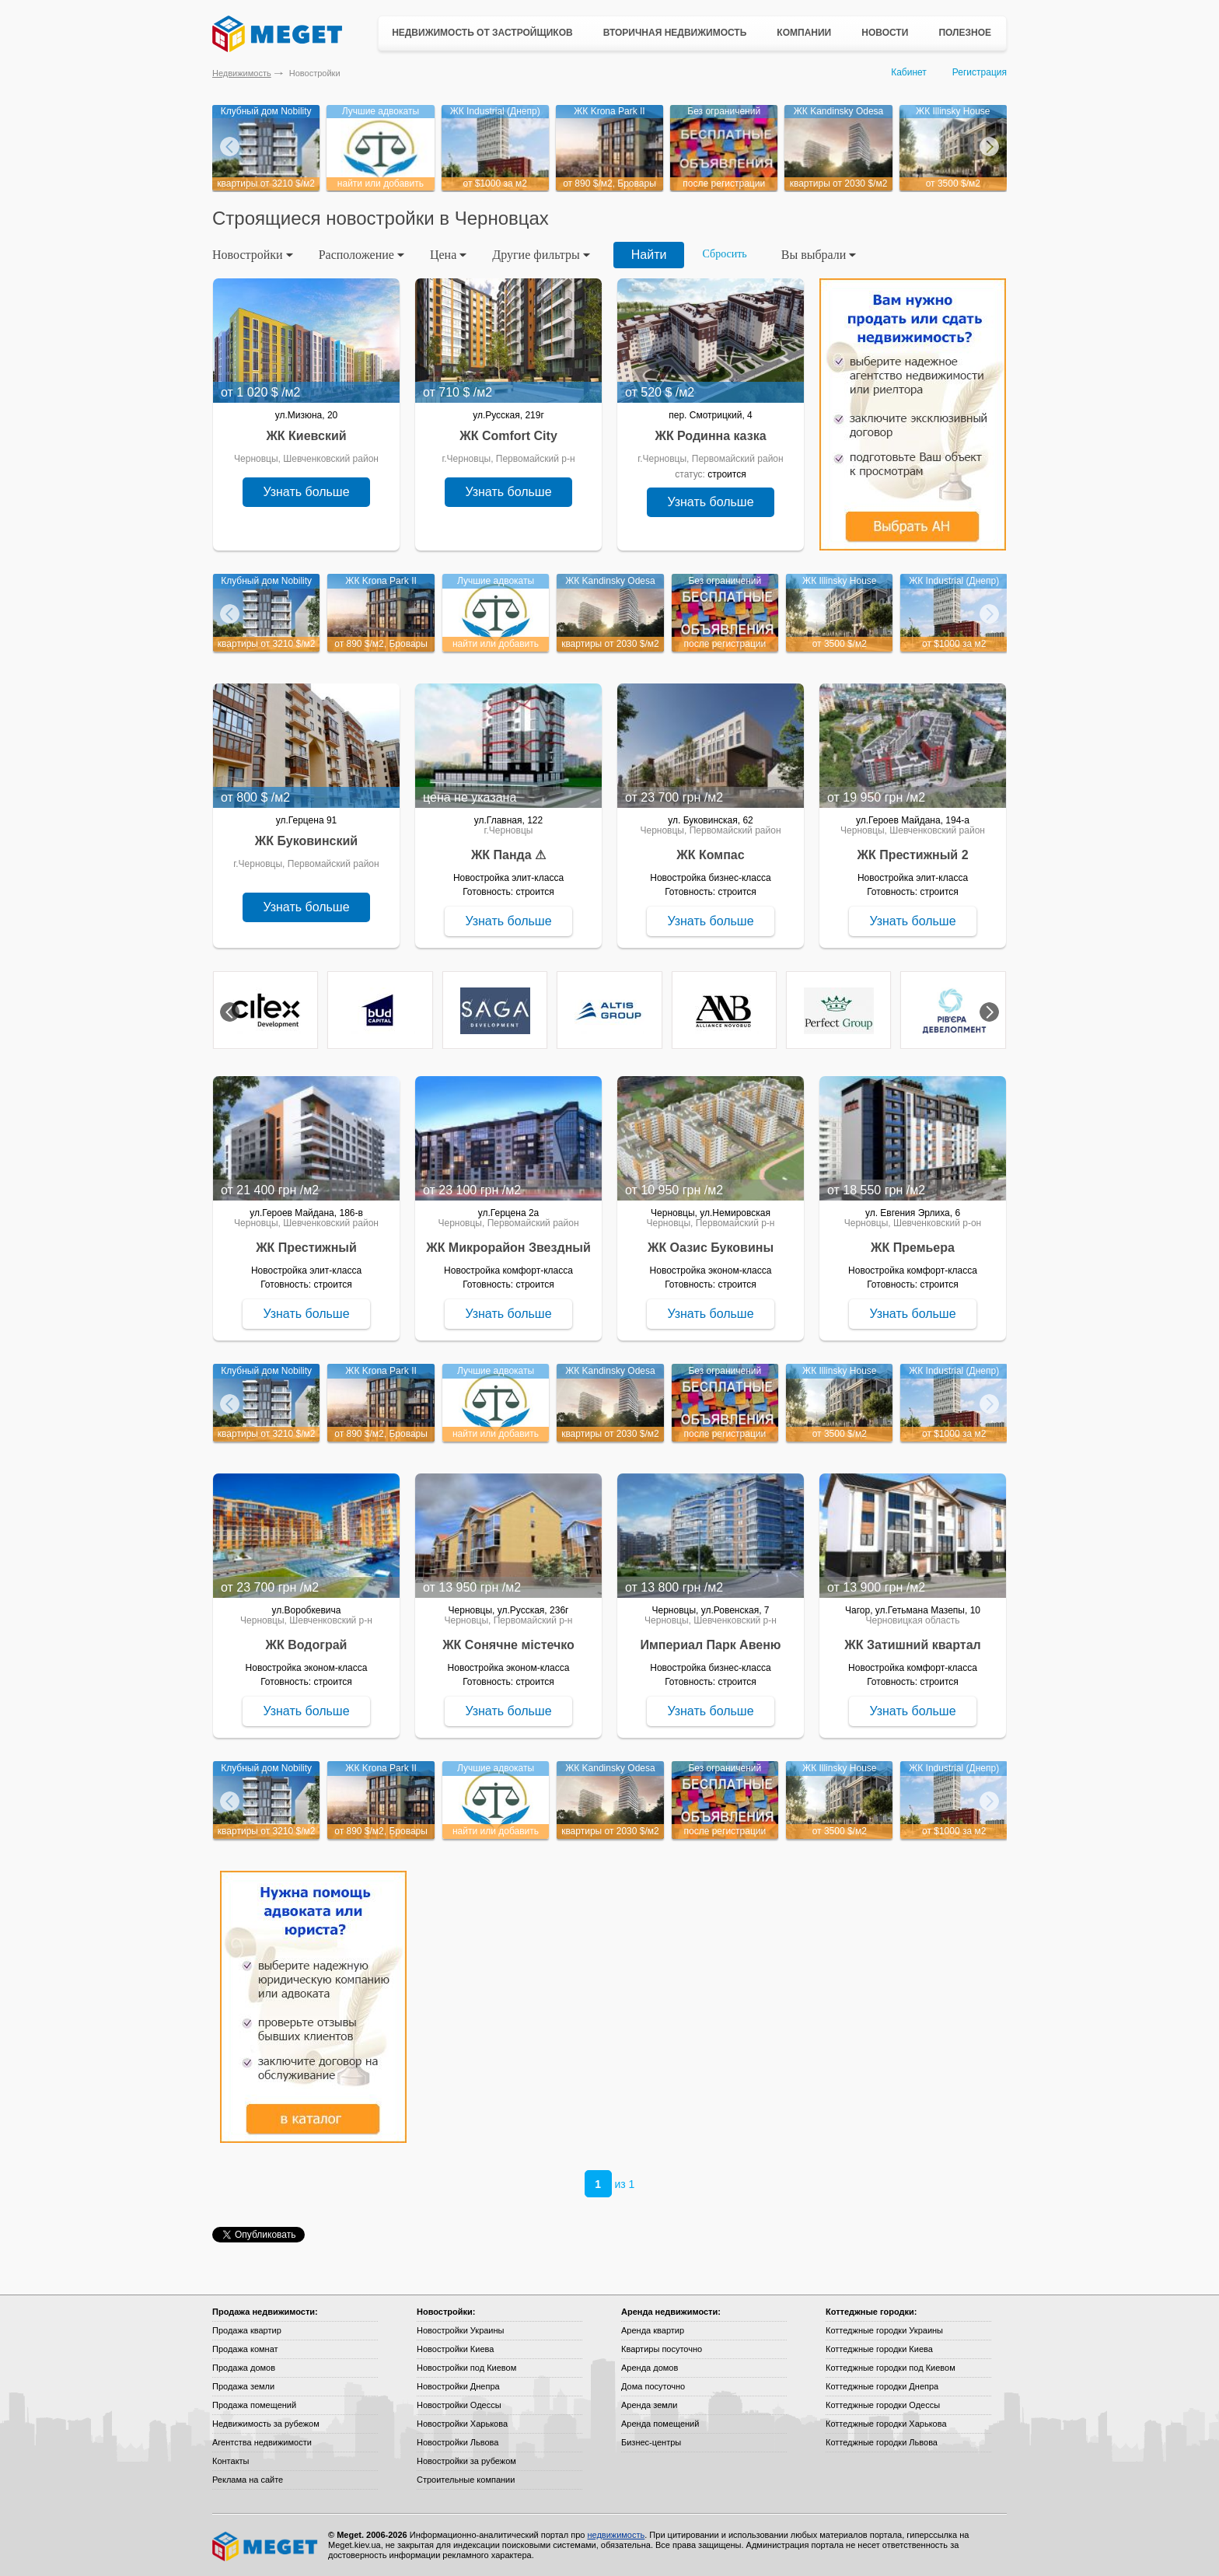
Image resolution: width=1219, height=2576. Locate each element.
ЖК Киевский (306, 435)
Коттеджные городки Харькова (886, 2423)
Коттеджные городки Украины (884, 2330)
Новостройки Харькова (462, 2423)
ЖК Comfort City (508, 435)
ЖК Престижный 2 (912, 855)
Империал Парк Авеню (710, 1645)
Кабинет (909, 72)
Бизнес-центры (651, 2442)
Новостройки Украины (461, 2330)
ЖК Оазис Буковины (711, 1247)
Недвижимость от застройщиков (482, 32)
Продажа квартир (246, 2330)
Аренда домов (649, 2367)
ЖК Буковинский (306, 841)
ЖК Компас (710, 855)
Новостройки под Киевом (466, 2367)
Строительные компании (466, 2479)
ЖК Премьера (913, 1247)
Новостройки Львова (457, 2442)
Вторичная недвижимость (675, 32)
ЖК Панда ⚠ (508, 855)
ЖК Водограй (307, 1645)
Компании (804, 32)
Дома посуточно (653, 2386)
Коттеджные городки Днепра (882, 2386)
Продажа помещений (254, 2405)
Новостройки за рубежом (466, 2461)
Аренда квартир (652, 2330)
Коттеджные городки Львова (882, 2442)
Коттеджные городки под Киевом (890, 2367)
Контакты (231, 2461)
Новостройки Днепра (458, 2386)
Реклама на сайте (247, 2479)
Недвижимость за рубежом (266, 2423)
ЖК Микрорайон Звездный (508, 1247)
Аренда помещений (660, 2423)
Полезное (964, 32)
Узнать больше (306, 491)
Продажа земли (243, 2386)
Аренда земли (649, 2405)
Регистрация (979, 72)
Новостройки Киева (455, 2349)
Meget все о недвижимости (266, 2546)
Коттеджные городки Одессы (883, 2405)
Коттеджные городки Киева (879, 2349)
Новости (884, 32)
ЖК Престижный (306, 1247)
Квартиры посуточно (661, 2349)
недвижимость (615, 2534)
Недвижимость (241, 73)
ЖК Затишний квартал (912, 1645)
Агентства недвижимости (262, 2442)
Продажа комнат (245, 2349)
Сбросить (725, 254)
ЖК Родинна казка (710, 435)
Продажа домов (243, 2367)
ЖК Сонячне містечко (508, 1645)
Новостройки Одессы (459, 2405)
